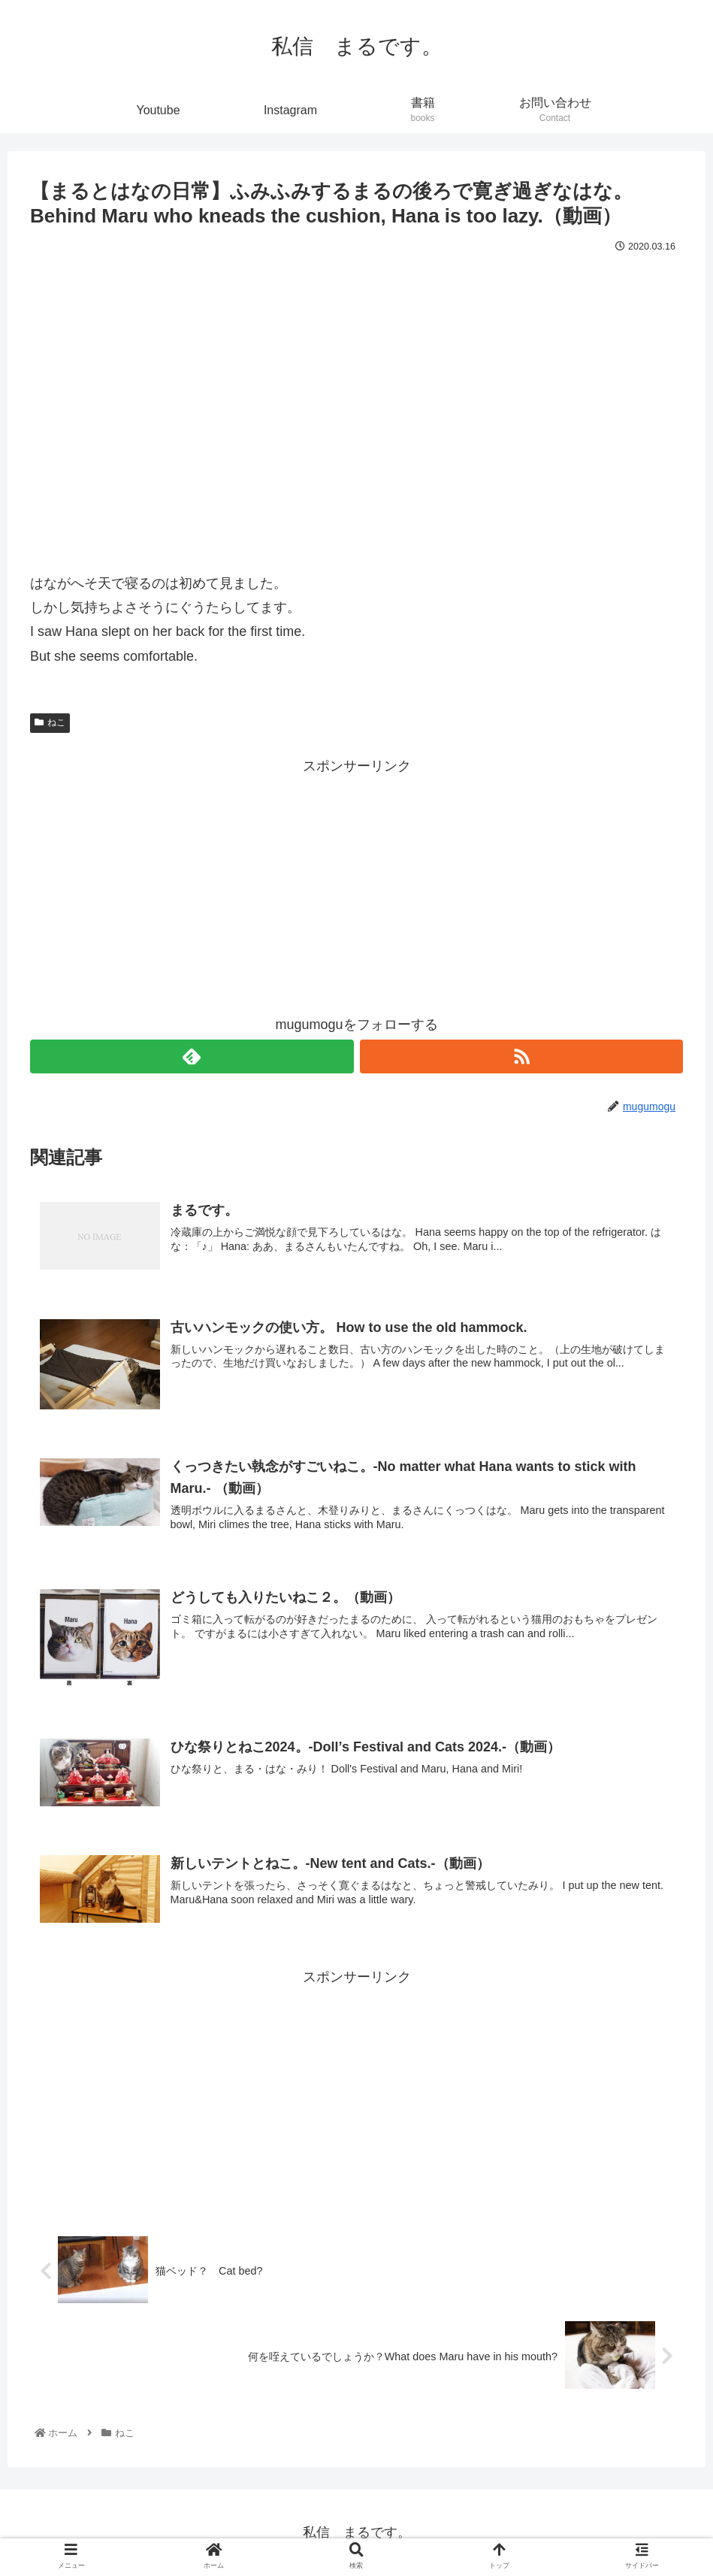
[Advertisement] (356, 883)
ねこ (50, 722)
